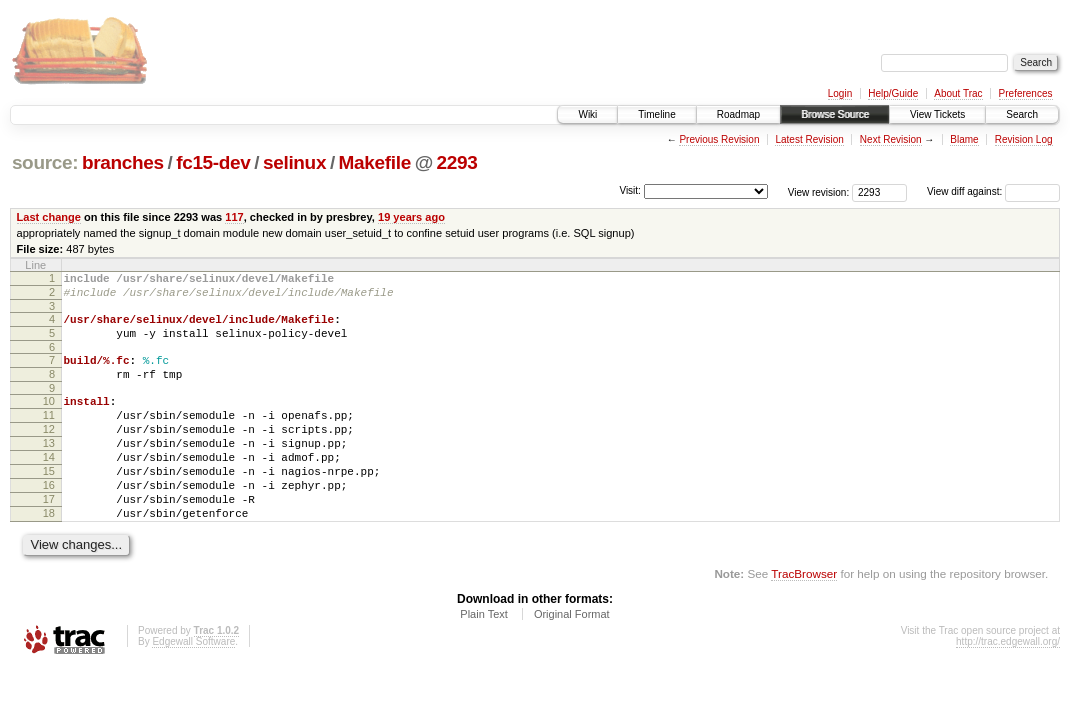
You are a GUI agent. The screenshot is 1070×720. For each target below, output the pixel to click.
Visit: (630, 190)
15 (49, 504)
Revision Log (1024, 139)
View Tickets (937, 114)
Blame (964, 139)
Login (840, 93)
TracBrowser (804, 618)
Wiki (587, 114)
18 (49, 555)
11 (49, 436)
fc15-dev (213, 162)
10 (49, 419)
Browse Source (835, 114)
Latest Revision (809, 139)
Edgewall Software (193, 686)
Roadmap (738, 114)
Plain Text (484, 659)
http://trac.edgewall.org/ (1008, 686)
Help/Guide (893, 93)
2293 (457, 162)
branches (123, 162)
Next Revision (891, 139)
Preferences (1026, 93)
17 (49, 538)
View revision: (819, 191)
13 (49, 470)
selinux (294, 162)
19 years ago (411, 217)
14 (49, 487)
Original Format (572, 659)
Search (1022, 114)
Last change (49, 217)
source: (45, 162)
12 (49, 453)
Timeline (656, 114)
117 (234, 217)
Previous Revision (719, 139)
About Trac (958, 93)
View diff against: (993, 191)
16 (49, 521)
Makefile (375, 162)
